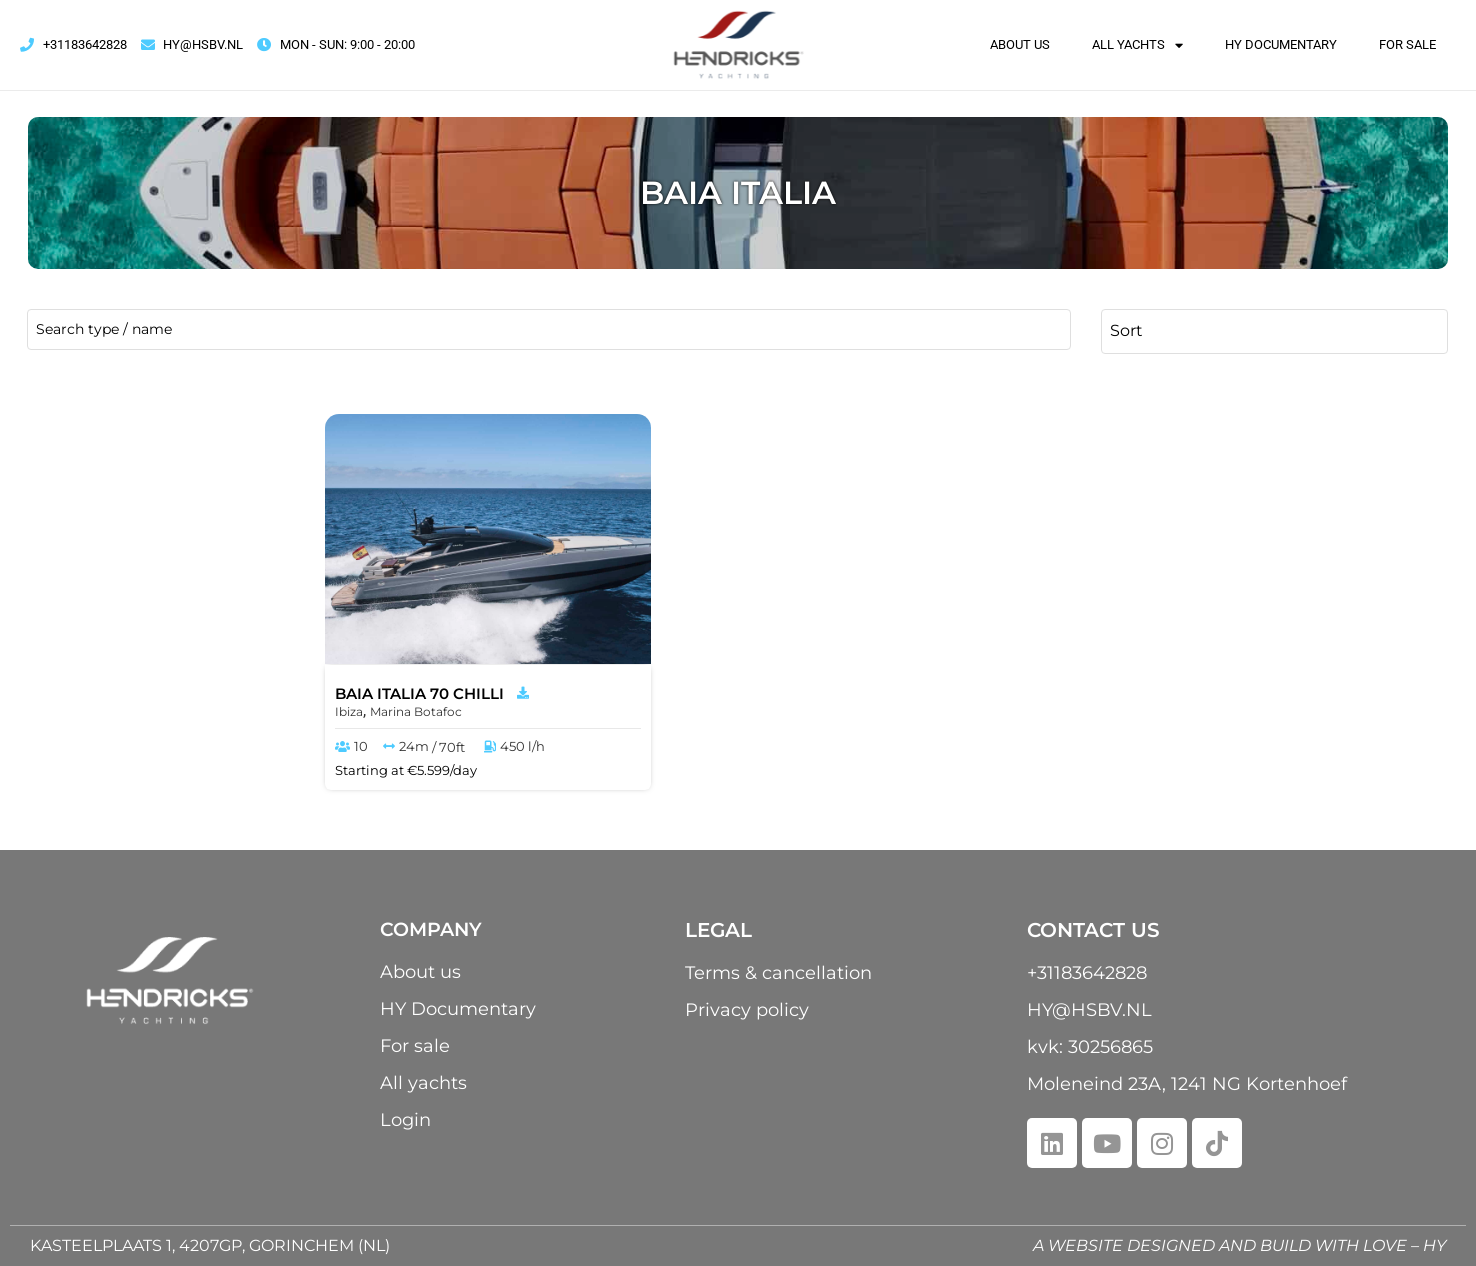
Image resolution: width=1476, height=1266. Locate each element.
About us (1020, 44)
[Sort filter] (1274, 330)
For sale (1407, 44)
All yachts (1137, 45)
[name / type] (549, 329)
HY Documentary (1281, 44)
